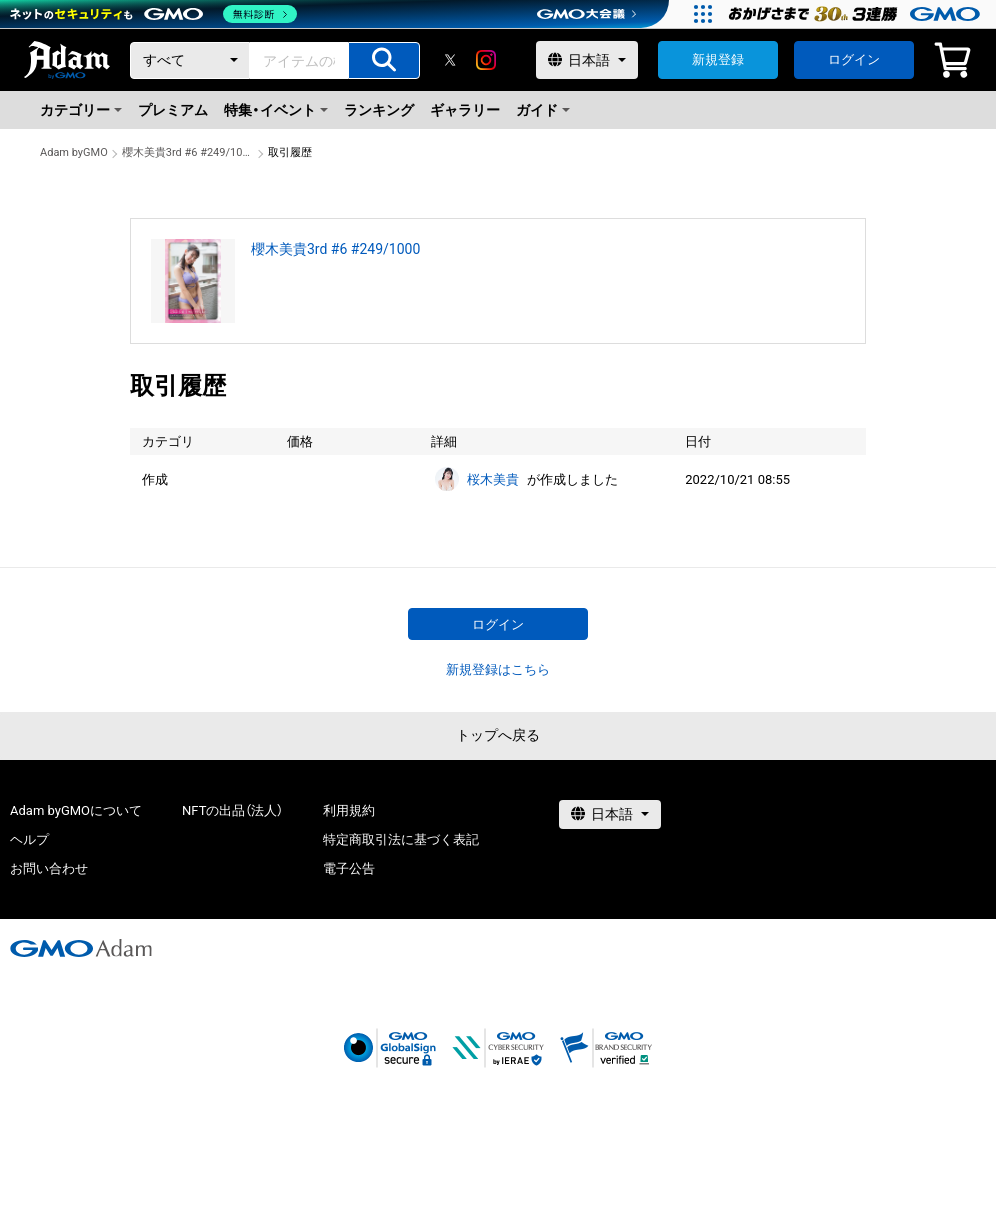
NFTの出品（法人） (232, 810)
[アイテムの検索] (384, 60)
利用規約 (349, 810)
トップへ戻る (498, 735)
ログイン (854, 59)
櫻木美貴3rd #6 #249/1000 (188, 152)
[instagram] (486, 60)
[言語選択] (587, 60)
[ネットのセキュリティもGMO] (153, 14)
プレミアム (173, 110)
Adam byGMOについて (76, 810)
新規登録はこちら (498, 669)
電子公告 (349, 868)
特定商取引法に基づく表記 (401, 839)
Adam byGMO (74, 152)
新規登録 (718, 59)
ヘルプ (29, 839)
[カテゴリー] (190, 60)
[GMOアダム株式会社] (81, 948)
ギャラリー (465, 110)
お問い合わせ (49, 868)
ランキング (379, 110)
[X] (450, 60)
